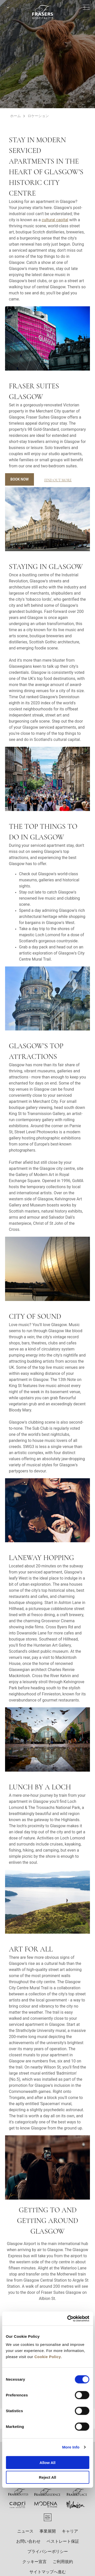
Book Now (19, 479)
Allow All (47, 2462)
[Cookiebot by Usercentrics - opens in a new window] (67, 2318)
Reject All (47, 2477)
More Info (70, 2447)
